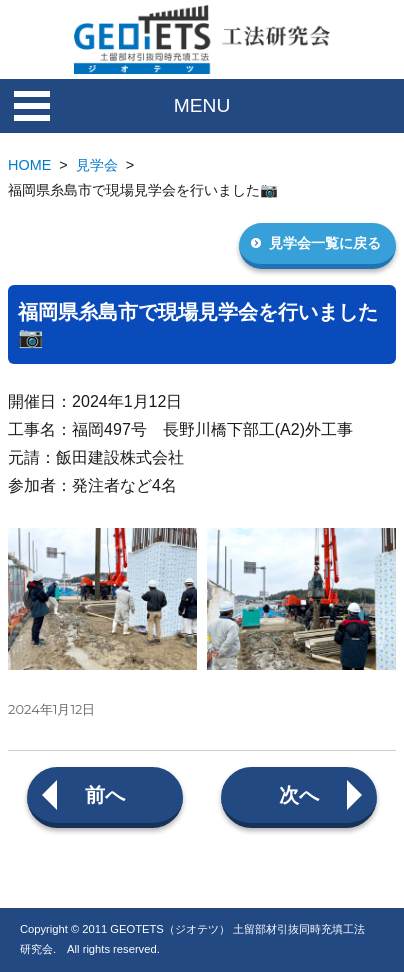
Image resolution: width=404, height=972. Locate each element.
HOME (29, 165)
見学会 (97, 165)
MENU (202, 105)
